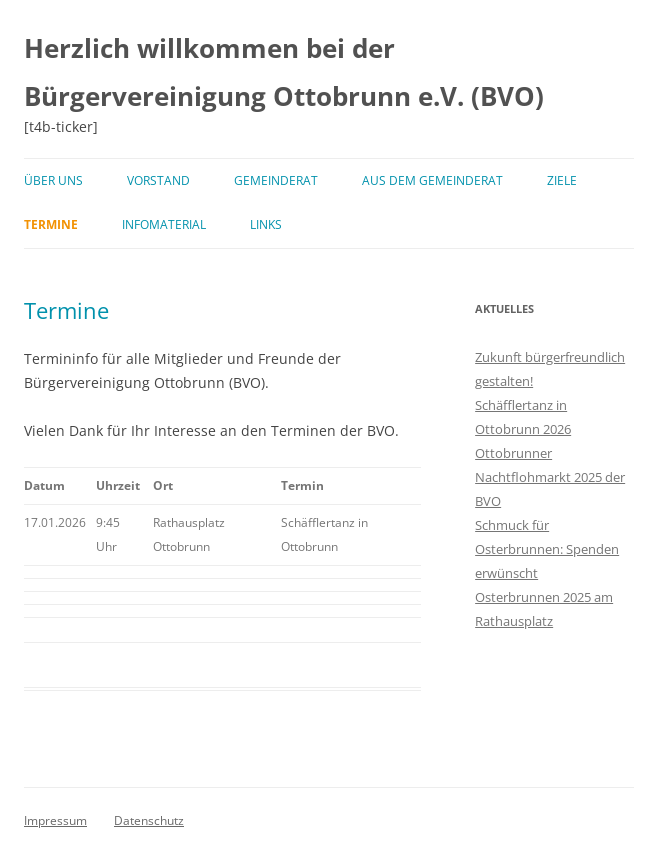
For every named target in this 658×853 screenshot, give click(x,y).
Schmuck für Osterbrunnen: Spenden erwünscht (547, 549)
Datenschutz (149, 820)
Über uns (53, 180)
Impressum (55, 820)
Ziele (562, 180)
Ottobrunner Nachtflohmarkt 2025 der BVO (550, 477)
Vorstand (158, 180)
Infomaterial (164, 224)
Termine (51, 224)
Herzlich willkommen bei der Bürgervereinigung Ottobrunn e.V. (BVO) (284, 72)
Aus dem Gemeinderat (432, 180)
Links (266, 224)
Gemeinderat (276, 180)
